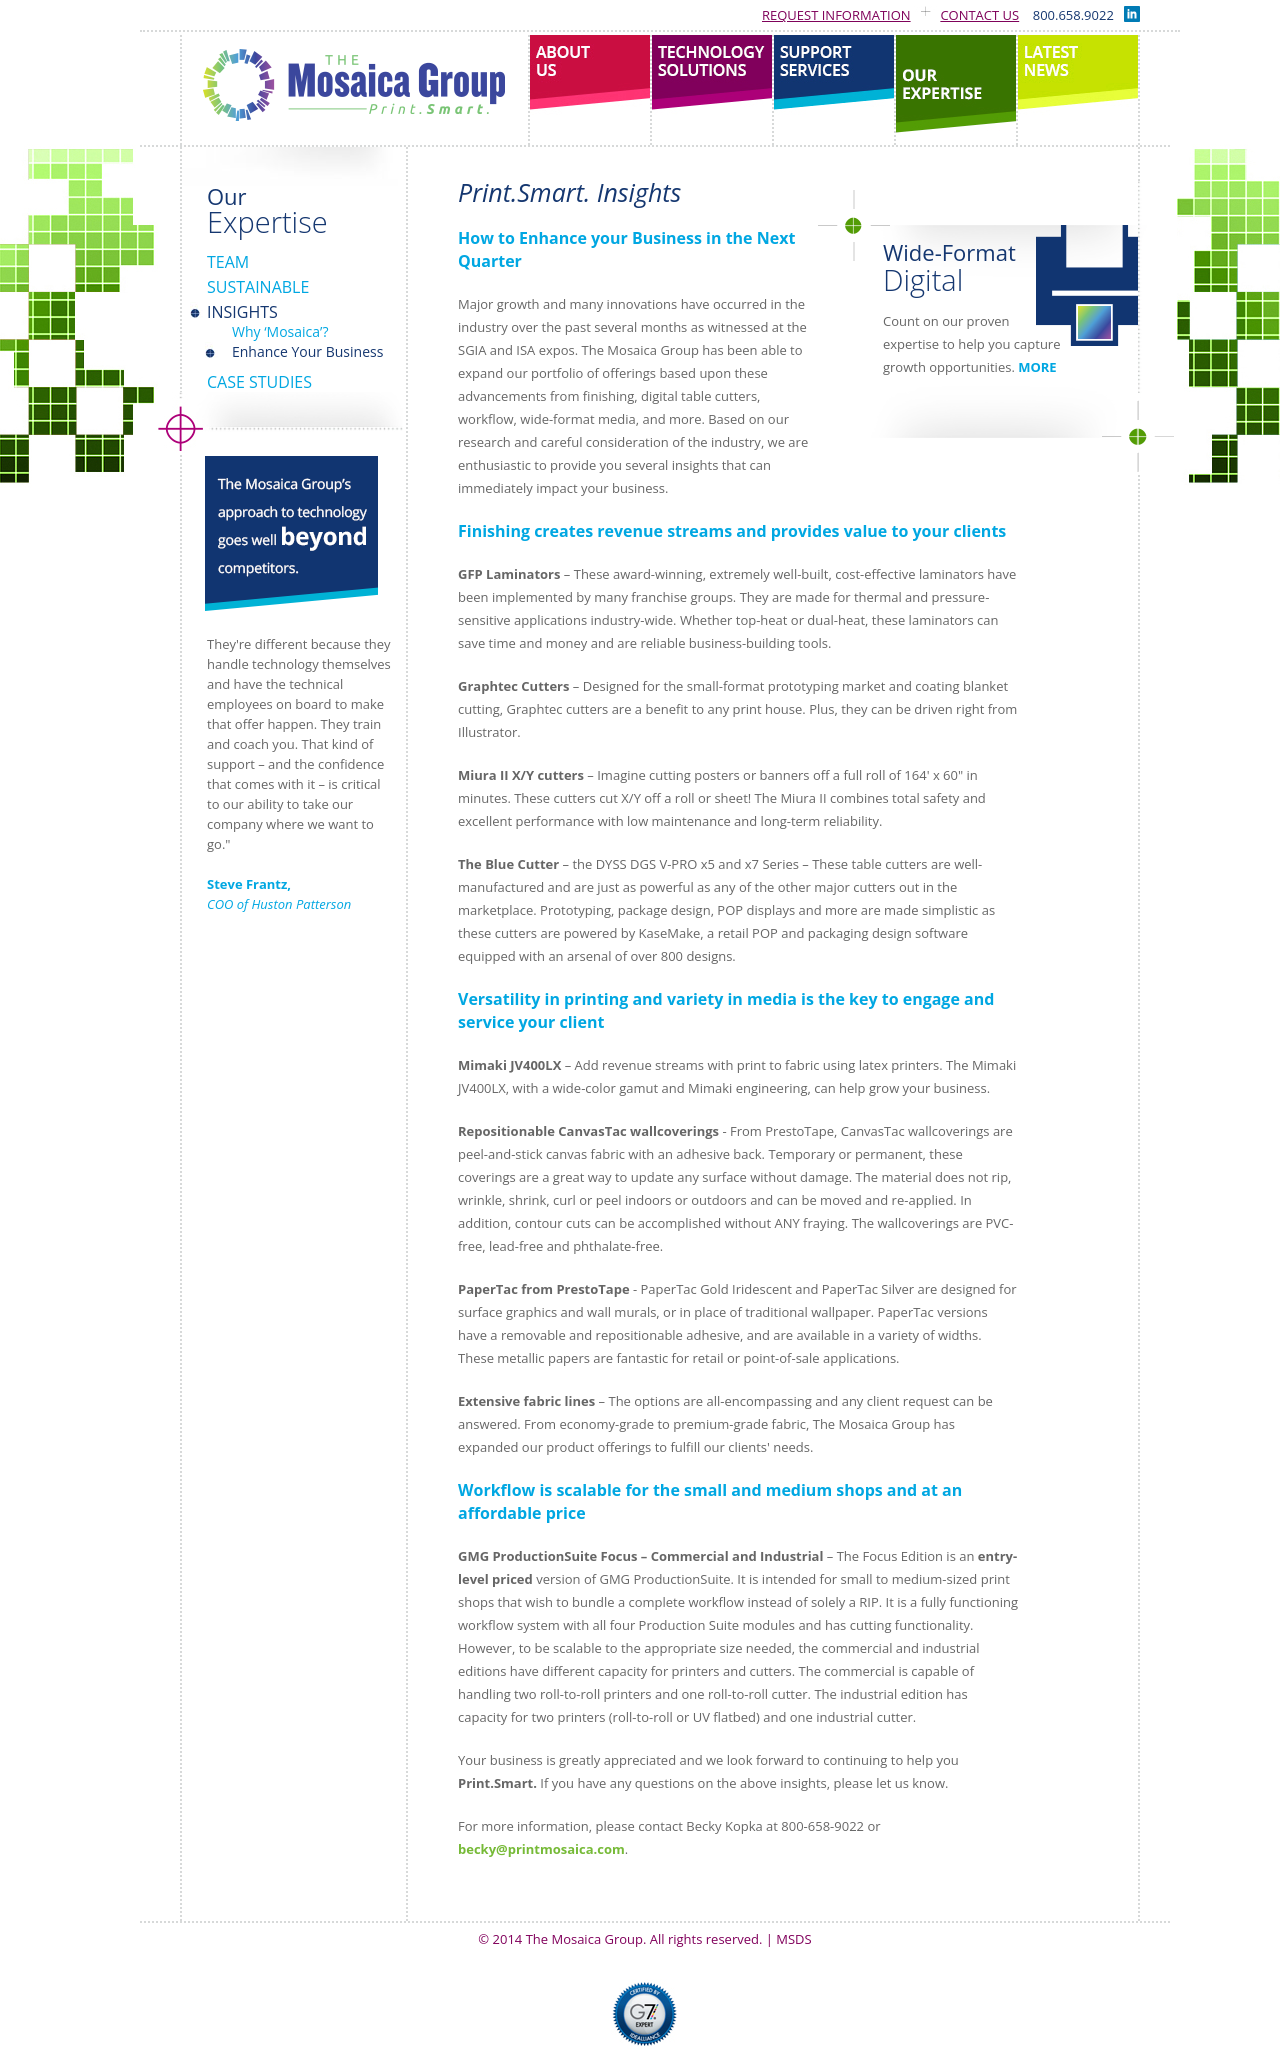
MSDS (793, 1939)
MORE (1037, 367)
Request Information (836, 15)
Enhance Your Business (307, 351)
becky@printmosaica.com (541, 1849)
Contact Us (979, 15)
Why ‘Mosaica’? (280, 331)
